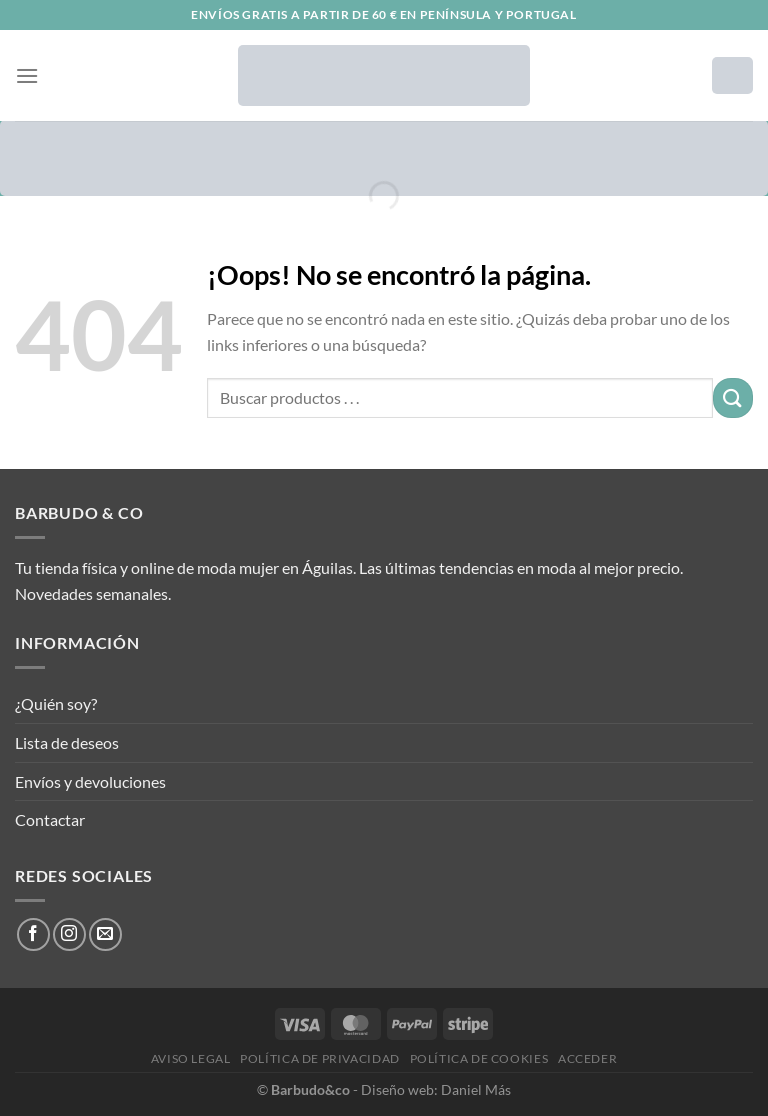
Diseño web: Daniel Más (436, 1089)
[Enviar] (733, 397)
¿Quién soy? (56, 703)
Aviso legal (191, 1058)
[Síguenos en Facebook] (33, 934)
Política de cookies (479, 1058)
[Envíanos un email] (105, 934)
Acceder (587, 1058)
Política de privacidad (319, 1058)
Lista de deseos (67, 742)
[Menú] (27, 75)
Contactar (50, 819)
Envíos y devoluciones (90, 781)
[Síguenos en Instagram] (69, 934)
